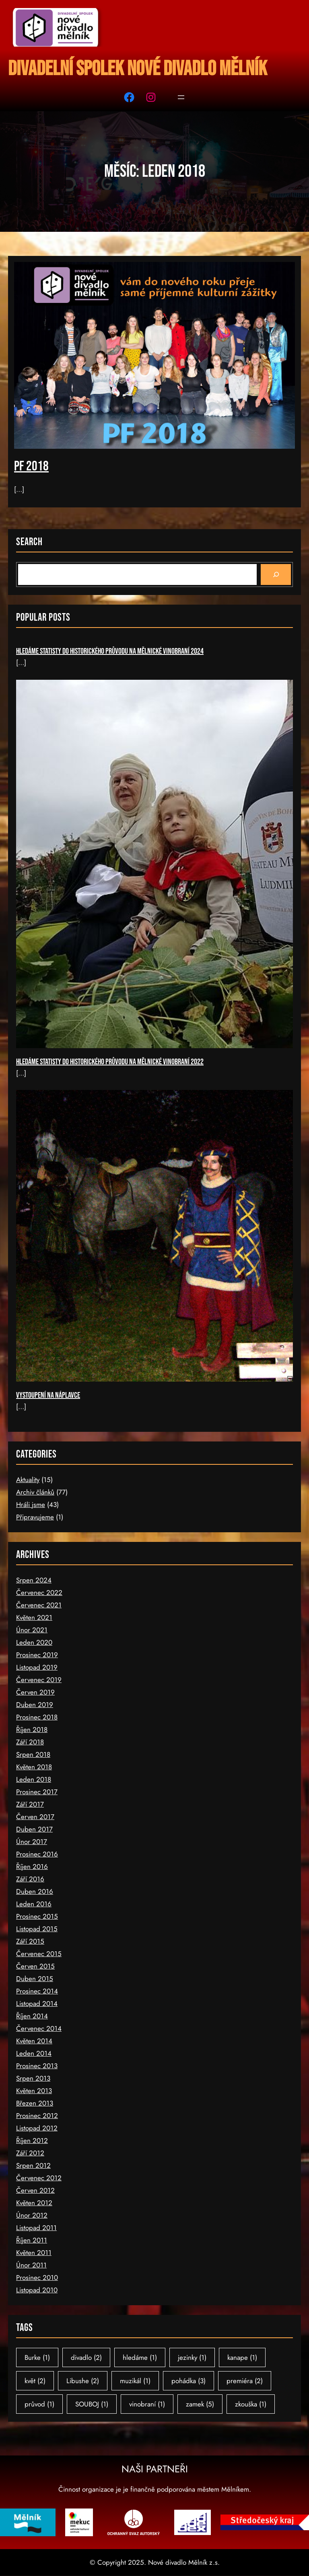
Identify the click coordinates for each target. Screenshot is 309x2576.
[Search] (276, 574)
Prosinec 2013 (37, 2066)
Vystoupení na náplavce (48, 1395)
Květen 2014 (34, 2041)
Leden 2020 (34, 1642)
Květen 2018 (34, 1767)
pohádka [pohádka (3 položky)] (188, 2381)
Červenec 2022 (39, 1592)
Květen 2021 (34, 1617)
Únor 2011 (31, 2265)
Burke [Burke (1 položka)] (37, 2357)
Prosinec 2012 (37, 2115)
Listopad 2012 (37, 2128)
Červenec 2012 (39, 2178)
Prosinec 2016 (37, 1854)
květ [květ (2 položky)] (35, 2381)
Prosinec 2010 (37, 2277)
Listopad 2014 (37, 2003)
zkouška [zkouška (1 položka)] (250, 2404)
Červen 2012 (35, 2190)
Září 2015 (30, 1941)
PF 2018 (31, 466)
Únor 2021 (31, 1630)
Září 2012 (30, 2153)
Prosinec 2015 (37, 1916)
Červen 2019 (35, 1692)
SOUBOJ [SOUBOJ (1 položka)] (91, 2404)
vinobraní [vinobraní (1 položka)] (147, 2404)
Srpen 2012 (33, 2165)
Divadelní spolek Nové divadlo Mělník (137, 69)
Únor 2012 (31, 2215)
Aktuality (27, 1479)
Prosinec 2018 (37, 1717)
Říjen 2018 (31, 1729)
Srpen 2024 (34, 1580)
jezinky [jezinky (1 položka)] (192, 2357)
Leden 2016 (34, 1904)
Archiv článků (35, 1492)
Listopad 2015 (37, 1929)
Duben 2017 (34, 1829)
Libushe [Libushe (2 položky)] (82, 2381)
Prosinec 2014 (37, 1991)
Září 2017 (30, 1804)
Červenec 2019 (39, 1680)
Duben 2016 (34, 1891)
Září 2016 (30, 1879)
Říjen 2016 (32, 1866)
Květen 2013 (34, 2091)
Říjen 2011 (31, 2240)
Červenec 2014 (39, 2028)
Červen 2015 (35, 1966)
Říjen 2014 (32, 2016)
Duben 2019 (34, 1704)
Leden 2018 (33, 1779)
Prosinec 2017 (37, 1792)
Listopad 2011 (36, 2228)
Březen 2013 (34, 2103)
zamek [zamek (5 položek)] (200, 2404)
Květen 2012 (34, 2203)
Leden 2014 (34, 2053)
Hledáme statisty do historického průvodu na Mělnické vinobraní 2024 (110, 651)
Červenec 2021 (39, 1605)
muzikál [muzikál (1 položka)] (135, 2381)
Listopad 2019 (37, 1667)
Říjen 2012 (32, 2140)
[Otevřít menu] (181, 97)
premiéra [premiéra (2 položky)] (245, 2381)
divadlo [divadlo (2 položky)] (86, 2357)
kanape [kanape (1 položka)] (242, 2357)
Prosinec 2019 (37, 1655)
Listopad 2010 (37, 2290)
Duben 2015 (34, 1978)
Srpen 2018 (33, 1754)
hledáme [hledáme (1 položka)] (140, 2357)
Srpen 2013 (33, 2078)
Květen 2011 (34, 2252)
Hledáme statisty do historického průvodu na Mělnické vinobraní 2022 (110, 1062)
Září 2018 (30, 1742)
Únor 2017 (31, 1841)
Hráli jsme (30, 1504)
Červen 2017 (35, 1817)
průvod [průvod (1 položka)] (39, 2404)
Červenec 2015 (39, 1954)
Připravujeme (35, 1517)
